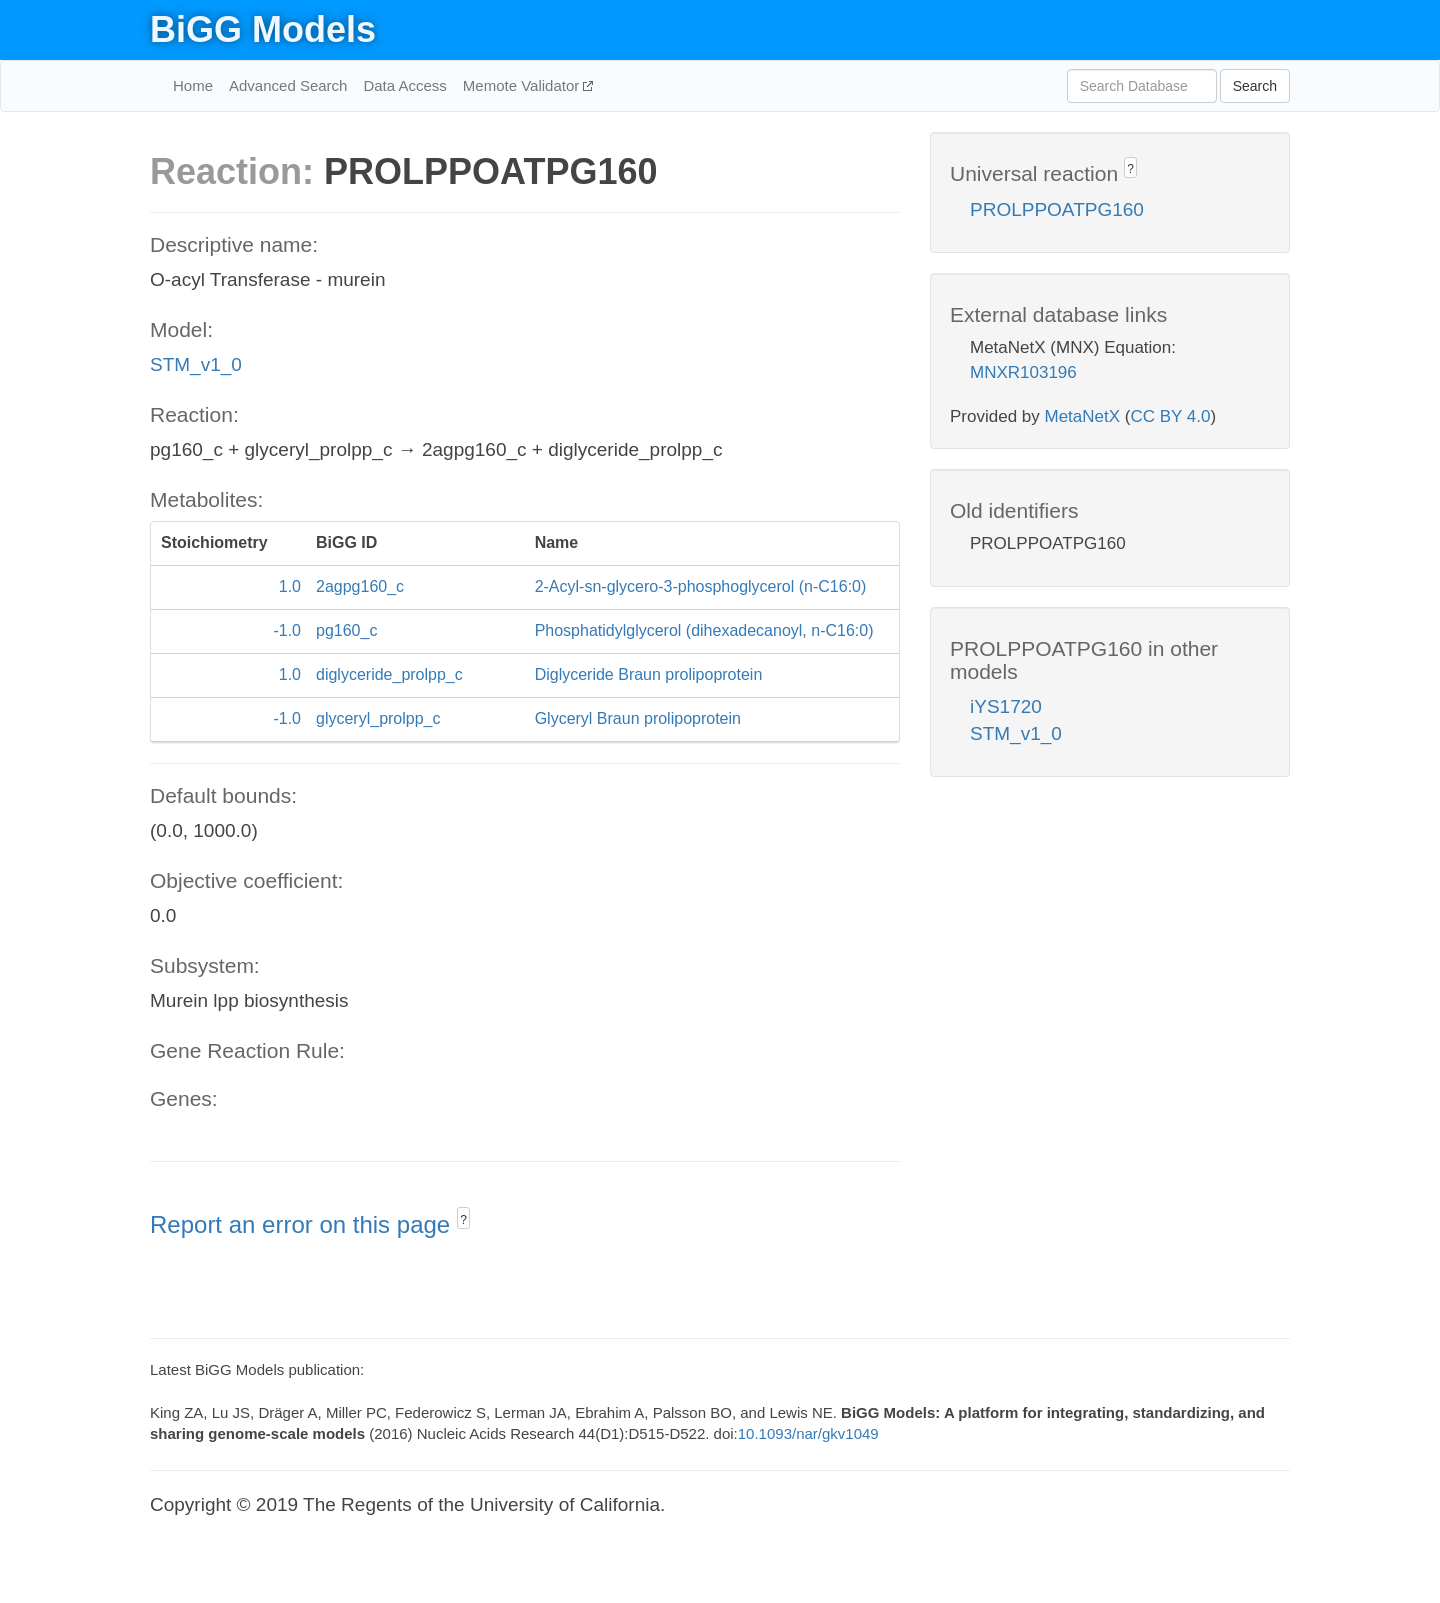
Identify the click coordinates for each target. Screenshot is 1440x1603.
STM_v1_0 (196, 364)
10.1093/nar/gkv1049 (808, 1433)
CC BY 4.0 (1170, 416)
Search (1255, 86)
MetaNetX (1083, 416)
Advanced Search (288, 85)
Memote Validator (523, 85)
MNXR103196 (1023, 372)
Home (193, 85)
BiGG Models (263, 29)
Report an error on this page (303, 1224)
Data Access (404, 85)
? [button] (463, 1220)
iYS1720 (1006, 706)
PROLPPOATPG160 (1057, 209)
